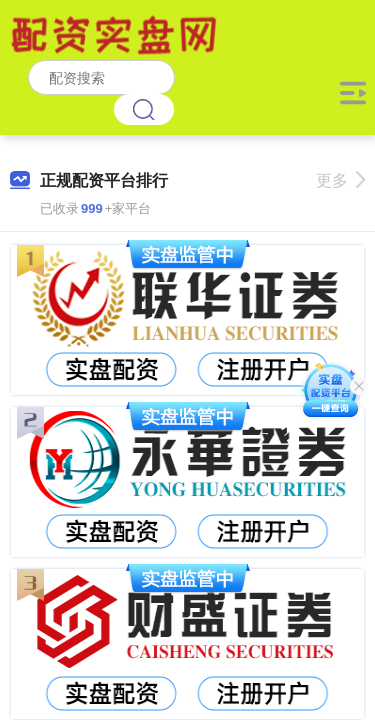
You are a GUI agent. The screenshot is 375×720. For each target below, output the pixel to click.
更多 (340, 180)
